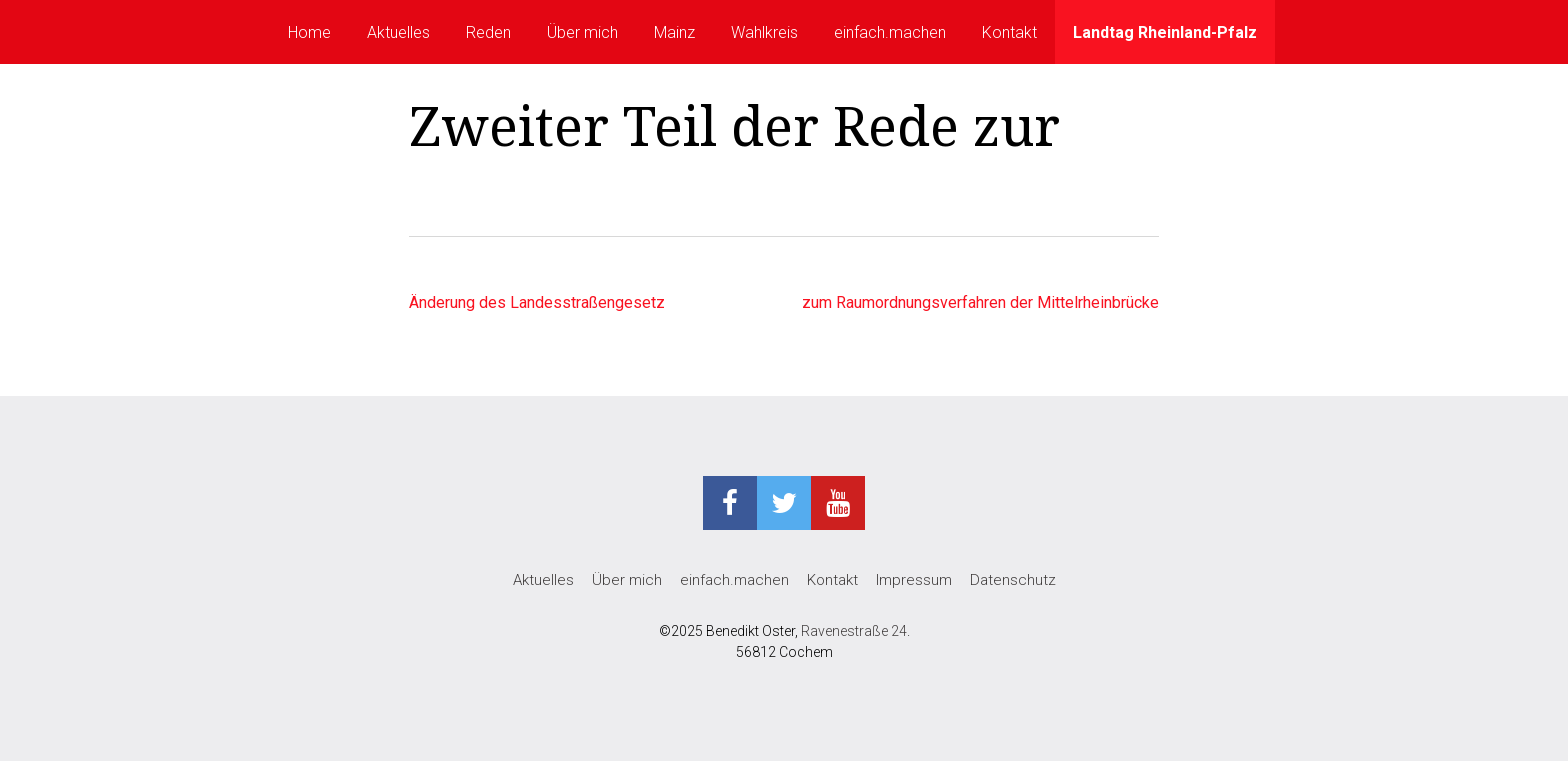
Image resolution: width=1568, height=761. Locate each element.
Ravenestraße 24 (854, 631)
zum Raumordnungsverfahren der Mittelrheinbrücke (980, 302)
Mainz (674, 32)
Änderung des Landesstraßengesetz (537, 302)
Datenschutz (1013, 580)
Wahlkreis (764, 32)
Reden (488, 32)
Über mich (582, 32)
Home (309, 32)
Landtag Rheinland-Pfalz (1165, 32)
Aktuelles (398, 32)
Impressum (914, 580)
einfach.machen (890, 32)
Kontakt (1009, 32)
